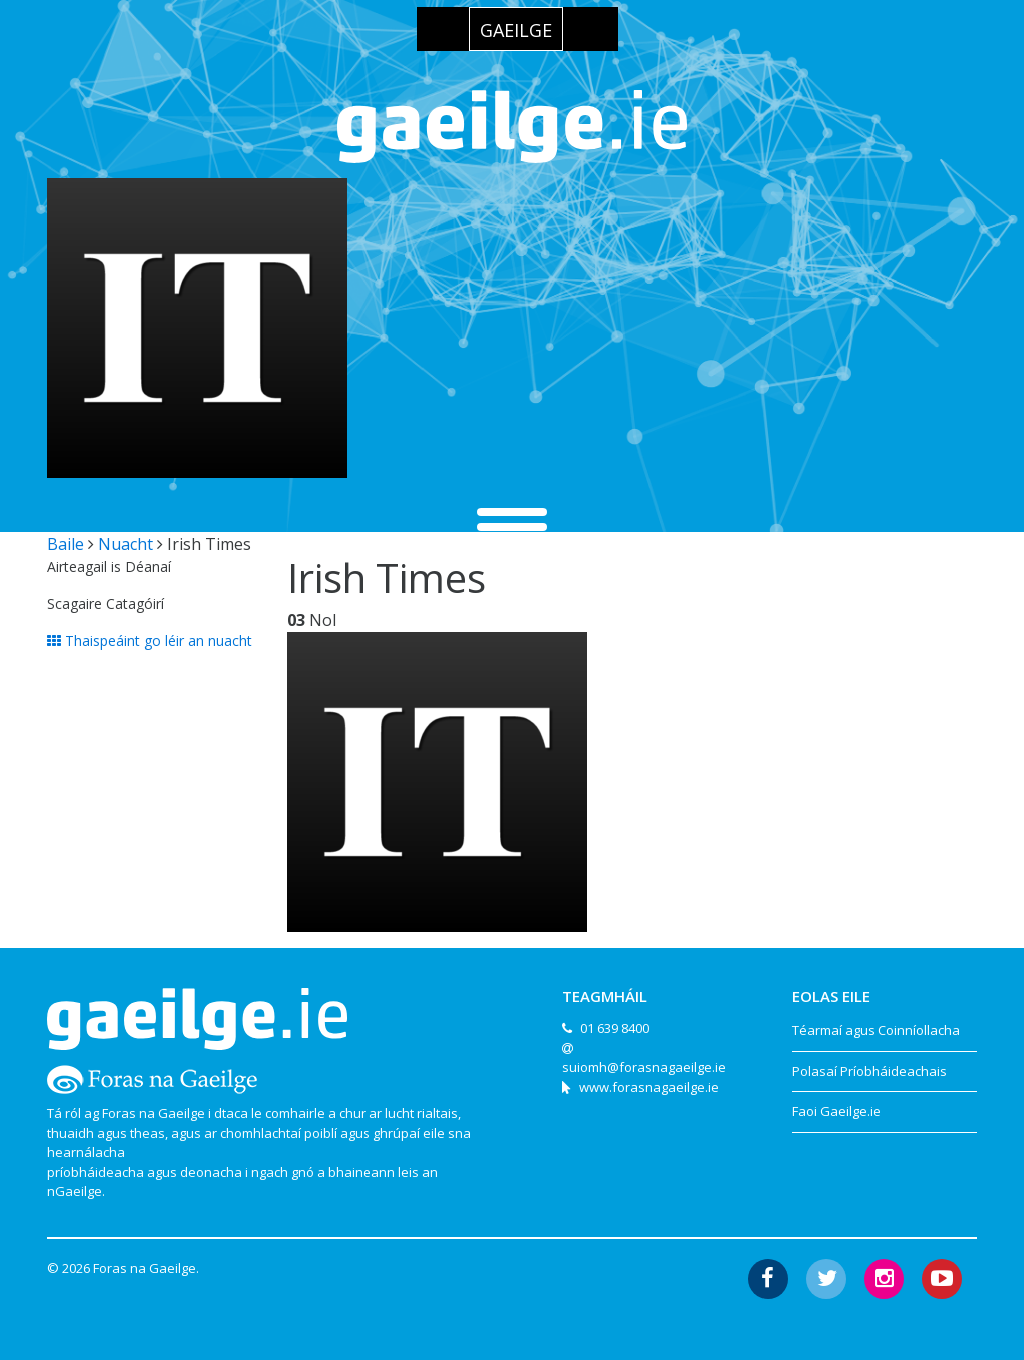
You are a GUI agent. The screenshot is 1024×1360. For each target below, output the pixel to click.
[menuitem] (516, 29)
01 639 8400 (614, 1028)
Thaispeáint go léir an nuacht (149, 640)
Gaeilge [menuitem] (516, 30)
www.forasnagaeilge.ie (649, 1087)
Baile (65, 544)
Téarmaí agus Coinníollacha (876, 1030)
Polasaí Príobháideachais (869, 1071)
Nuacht (125, 544)
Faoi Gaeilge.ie (836, 1111)
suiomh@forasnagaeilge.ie (644, 1067)
